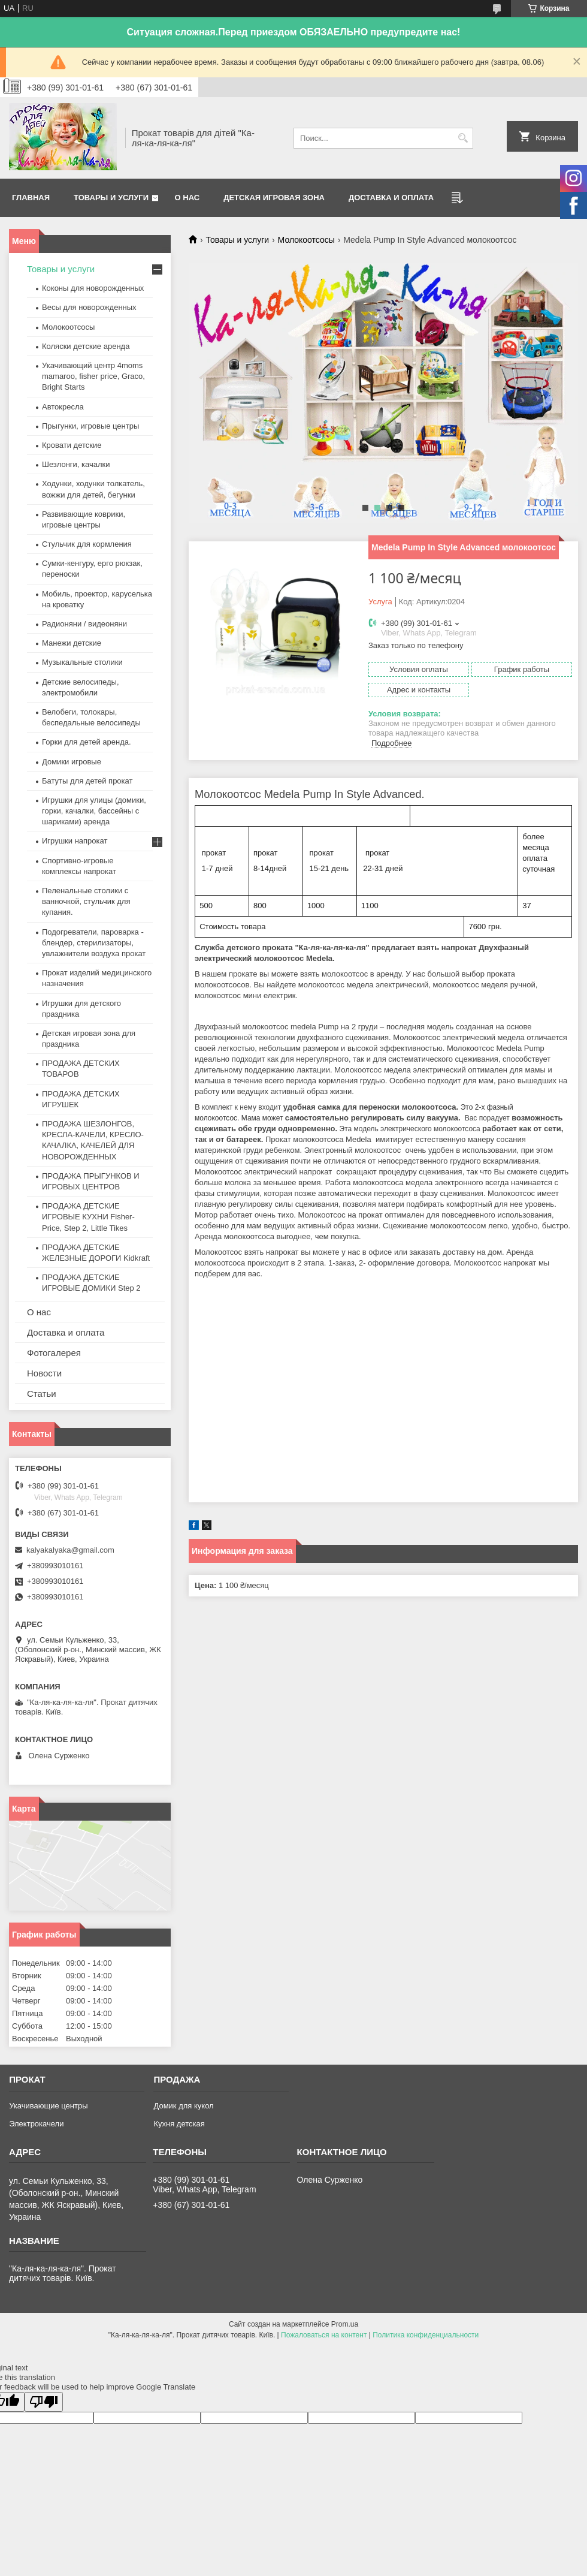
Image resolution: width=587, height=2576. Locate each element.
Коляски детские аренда (85, 346)
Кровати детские (71, 445)
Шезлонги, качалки (76, 464)
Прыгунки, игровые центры (90, 425)
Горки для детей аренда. (86, 741)
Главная (31, 197)
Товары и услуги (111, 197)
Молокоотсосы (306, 240)
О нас (187, 197)
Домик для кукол (183, 2105)
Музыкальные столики (82, 662)
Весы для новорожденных (89, 307)
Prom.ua (344, 2324)
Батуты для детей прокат (87, 780)
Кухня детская (178, 2123)
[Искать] (462, 138)
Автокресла (63, 406)
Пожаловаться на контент (324, 2335)
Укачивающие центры (48, 2105)
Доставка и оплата (391, 197)
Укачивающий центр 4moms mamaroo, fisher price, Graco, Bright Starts (93, 376)
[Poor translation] (44, 2402)
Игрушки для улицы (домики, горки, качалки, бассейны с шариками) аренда (94, 811)
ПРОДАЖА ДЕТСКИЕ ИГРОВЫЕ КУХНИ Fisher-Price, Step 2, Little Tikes (88, 1216)
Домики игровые (71, 761)
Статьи (41, 1393)
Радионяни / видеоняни (84, 623)
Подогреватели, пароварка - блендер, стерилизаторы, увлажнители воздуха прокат (94, 942)
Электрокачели (36, 2123)
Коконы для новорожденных (93, 288)
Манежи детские (71, 642)
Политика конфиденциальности (426, 2335)
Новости (44, 1373)
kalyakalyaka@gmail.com (70, 1549)
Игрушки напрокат (74, 840)
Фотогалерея (54, 1353)
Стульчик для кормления (87, 544)
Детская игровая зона (274, 197)
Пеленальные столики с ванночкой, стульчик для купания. (86, 901)
